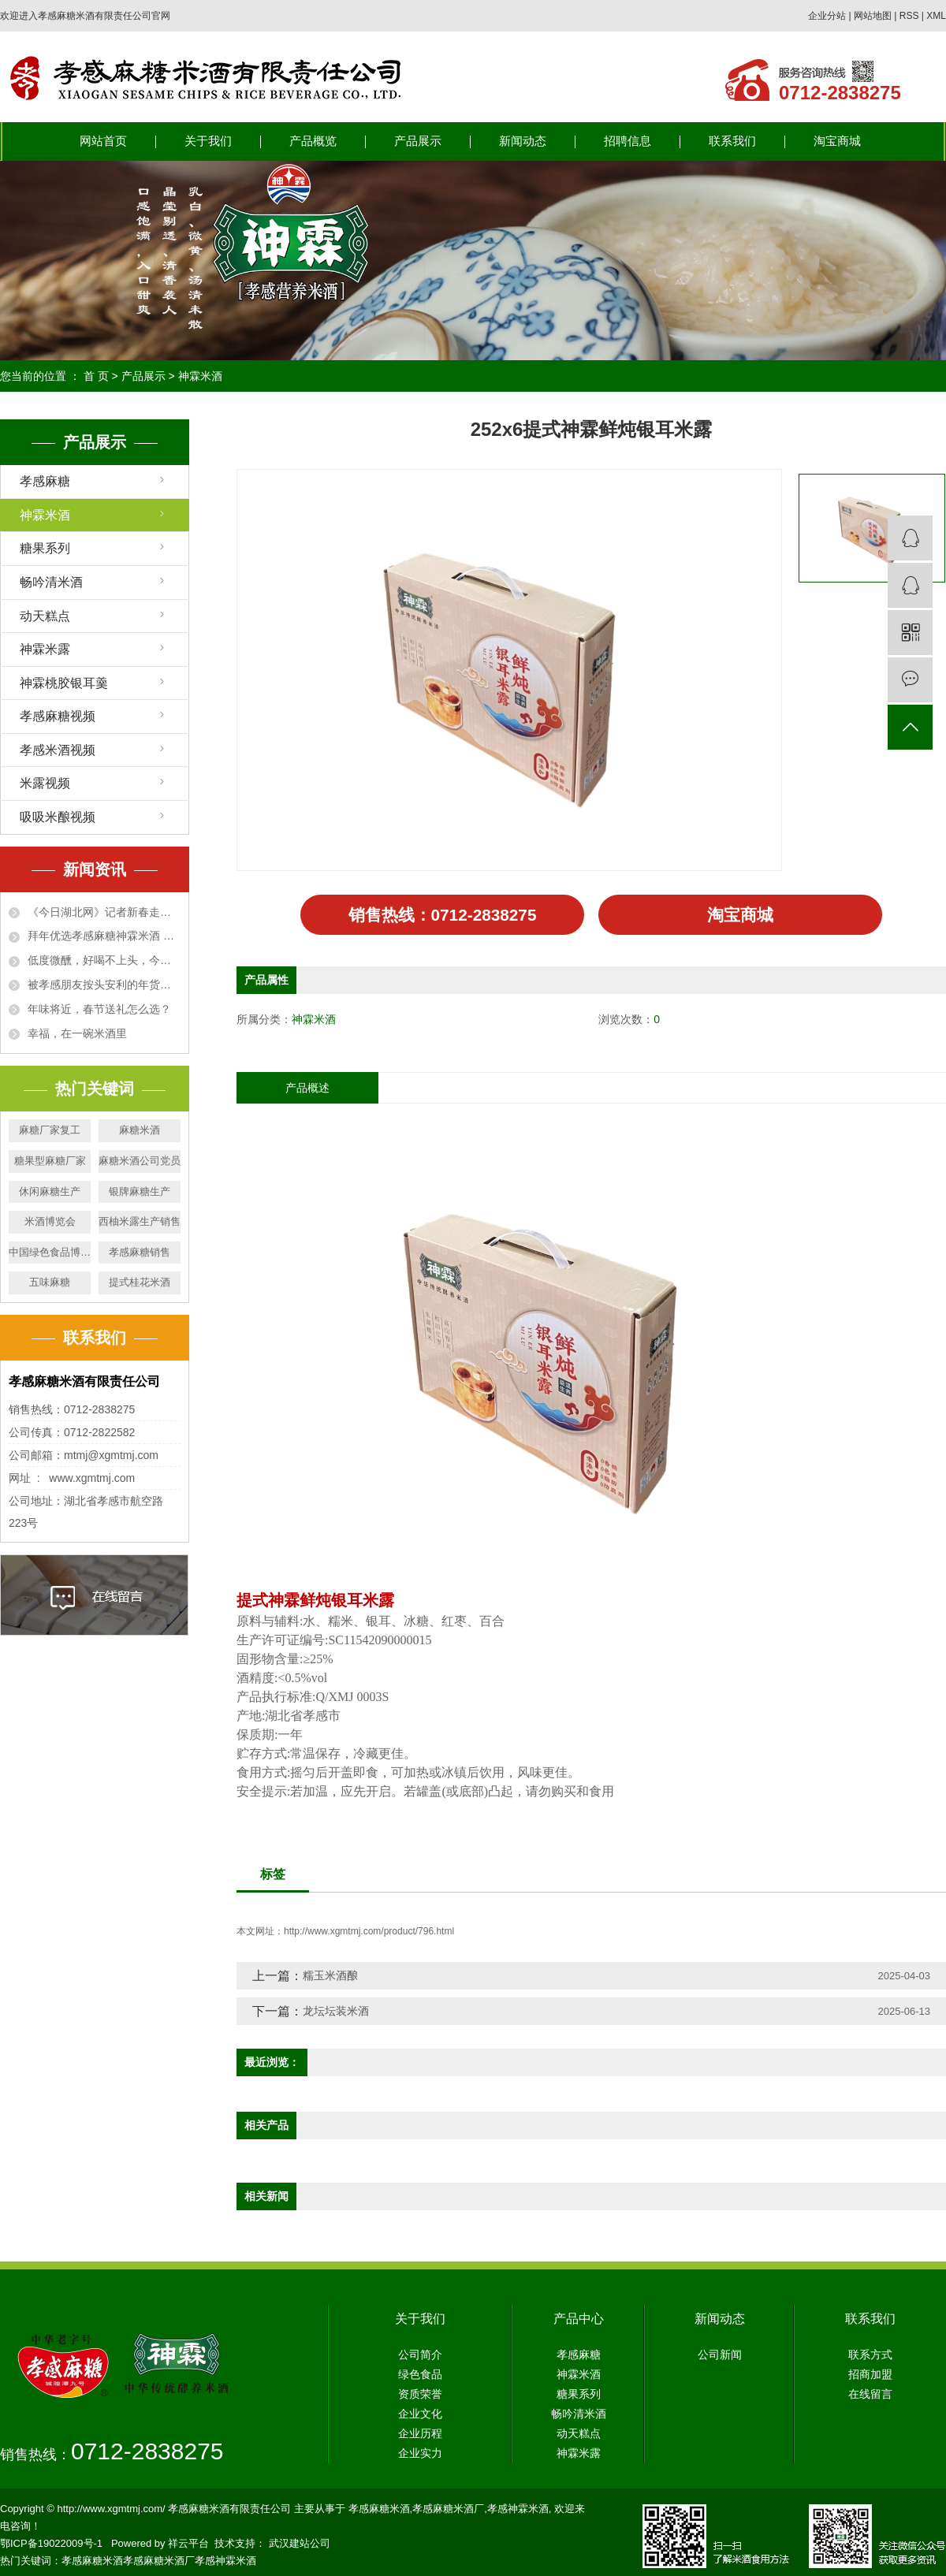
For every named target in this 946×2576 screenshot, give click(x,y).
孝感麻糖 (45, 481)
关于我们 (208, 141)
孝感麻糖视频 (57, 716)
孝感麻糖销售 (139, 1252)
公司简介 (420, 2357)
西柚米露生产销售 (140, 1221)
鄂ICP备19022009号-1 (51, 2546)
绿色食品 (420, 2377)
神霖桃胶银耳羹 (64, 683)
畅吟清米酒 (51, 582)
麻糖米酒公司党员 (140, 1161)
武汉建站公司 (299, 2546)
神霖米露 (45, 649)
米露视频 (45, 783)
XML (936, 15)
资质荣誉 (420, 2397)
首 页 (96, 376)
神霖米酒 (200, 376)
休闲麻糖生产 (49, 1191)
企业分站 (827, 15)
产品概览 (313, 141)
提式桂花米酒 (139, 1282)
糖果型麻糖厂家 (50, 1161)
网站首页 (103, 141)
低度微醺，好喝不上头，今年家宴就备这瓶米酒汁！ (104, 960)
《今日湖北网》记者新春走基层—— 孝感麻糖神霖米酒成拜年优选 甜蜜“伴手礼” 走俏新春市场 (104, 912)
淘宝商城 (837, 141)
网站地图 (873, 15)
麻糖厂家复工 (49, 1130)
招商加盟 (870, 2377)
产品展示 (417, 141)
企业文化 (420, 2416)
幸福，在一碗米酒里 (77, 1033)
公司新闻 (720, 2357)
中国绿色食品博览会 (50, 1252)
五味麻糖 (49, 1282)
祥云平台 (188, 2546)
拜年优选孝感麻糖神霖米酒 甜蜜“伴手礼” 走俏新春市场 (104, 935)
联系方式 (870, 2357)
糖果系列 (45, 548)
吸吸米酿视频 (57, 817)
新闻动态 (522, 141)
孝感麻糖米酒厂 (448, 2512)
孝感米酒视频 (57, 750)
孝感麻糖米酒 (379, 2512)
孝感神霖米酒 (518, 2512)
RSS (909, 15)
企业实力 (420, 2456)
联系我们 (732, 141)
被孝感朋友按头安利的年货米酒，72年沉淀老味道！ (104, 984)
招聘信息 (627, 141)
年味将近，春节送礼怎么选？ (99, 1009)
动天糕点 (45, 616)
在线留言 (870, 2397)
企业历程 (420, 2436)
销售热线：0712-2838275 (442, 916)
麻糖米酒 (139, 1130)
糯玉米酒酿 (330, 1978)
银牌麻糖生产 (139, 1191)
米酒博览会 (50, 1221)
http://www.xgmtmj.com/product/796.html (369, 1934)
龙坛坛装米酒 (336, 2014)
